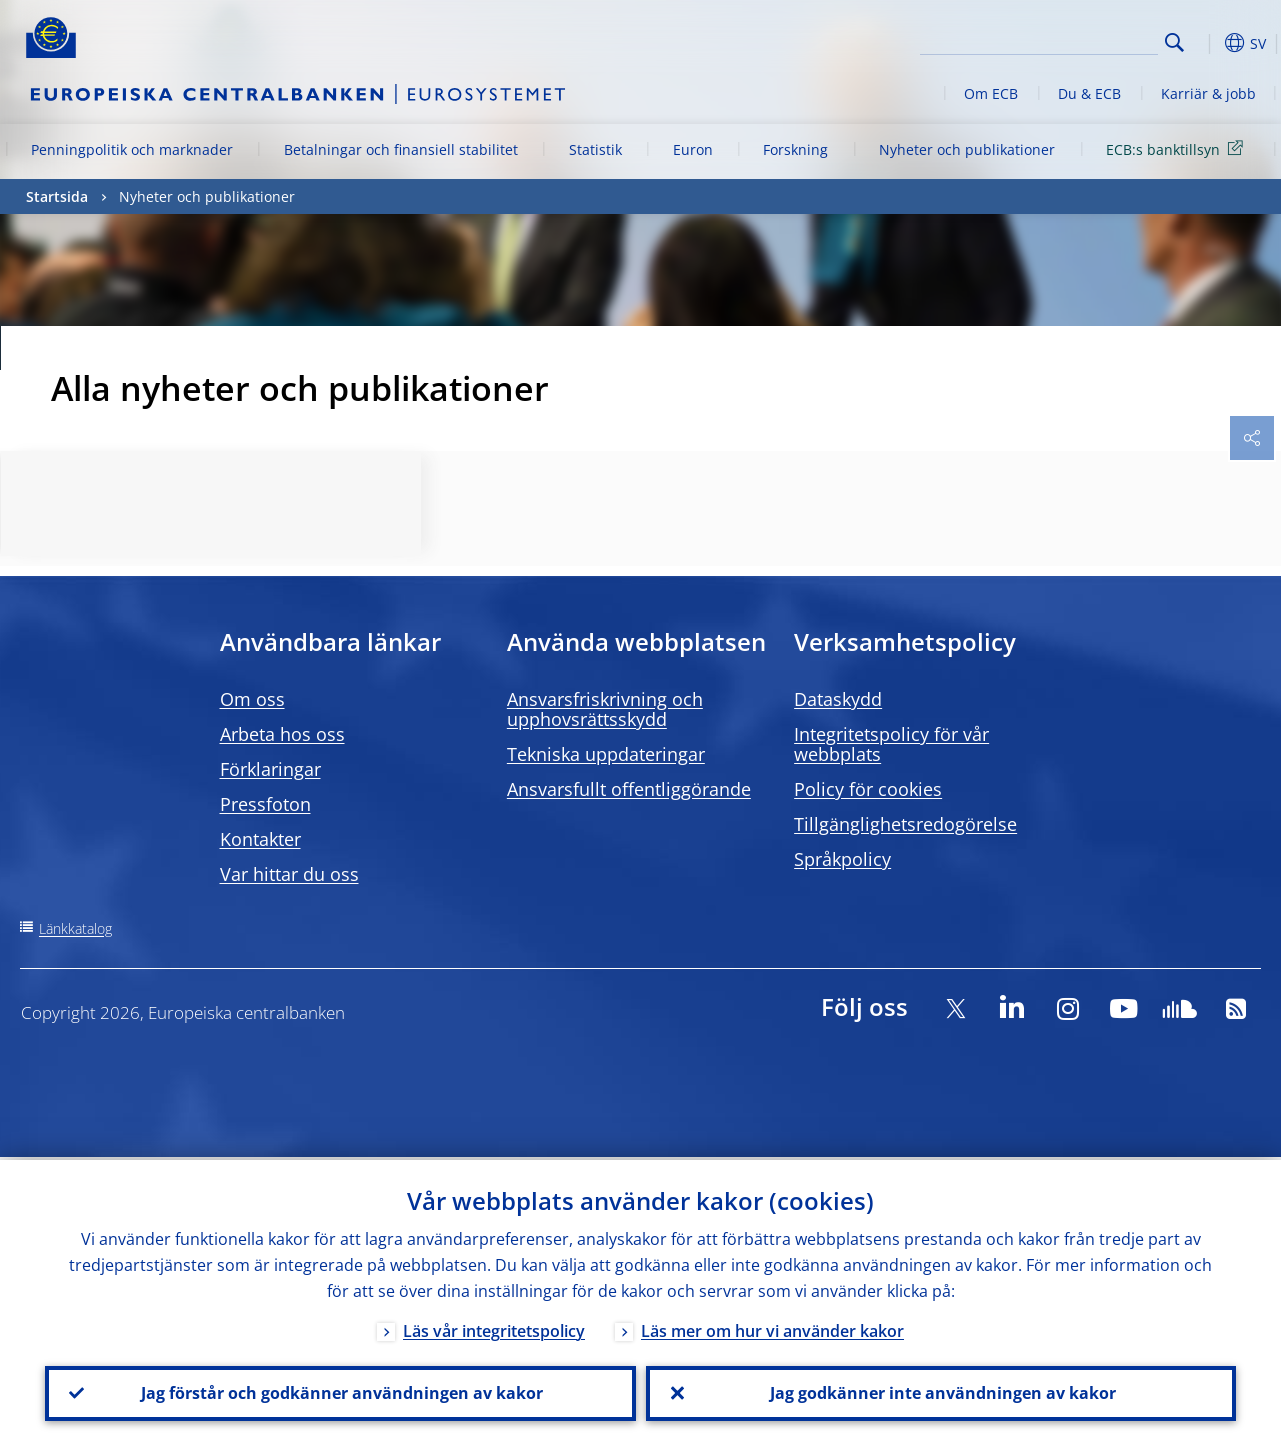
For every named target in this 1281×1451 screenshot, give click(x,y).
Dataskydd (838, 699)
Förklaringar (270, 769)
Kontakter (260, 839)
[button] (1206, 43)
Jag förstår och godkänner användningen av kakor (340, 1392)
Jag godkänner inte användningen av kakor (941, 1392)
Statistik (595, 149)
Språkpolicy (842, 859)
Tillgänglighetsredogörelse (905, 824)
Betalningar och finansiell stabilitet (401, 149)
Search (1174, 42)
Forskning (795, 149)
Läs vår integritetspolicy (494, 1328)
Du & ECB (1089, 93)
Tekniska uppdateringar (606, 754)
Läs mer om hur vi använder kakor (772, 1328)
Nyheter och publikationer (967, 149)
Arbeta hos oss (282, 734)
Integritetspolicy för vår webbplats (891, 744)
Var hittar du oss (289, 874)
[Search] (1058, 40)
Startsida (57, 196)
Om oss (252, 699)
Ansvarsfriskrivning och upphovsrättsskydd (605, 709)
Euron (693, 149)
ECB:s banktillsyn (1178, 148)
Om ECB (991, 93)
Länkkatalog (75, 928)
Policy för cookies (868, 789)
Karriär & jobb (1208, 93)
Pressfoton (265, 804)
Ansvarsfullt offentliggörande (629, 789)
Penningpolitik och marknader (132, 149)
